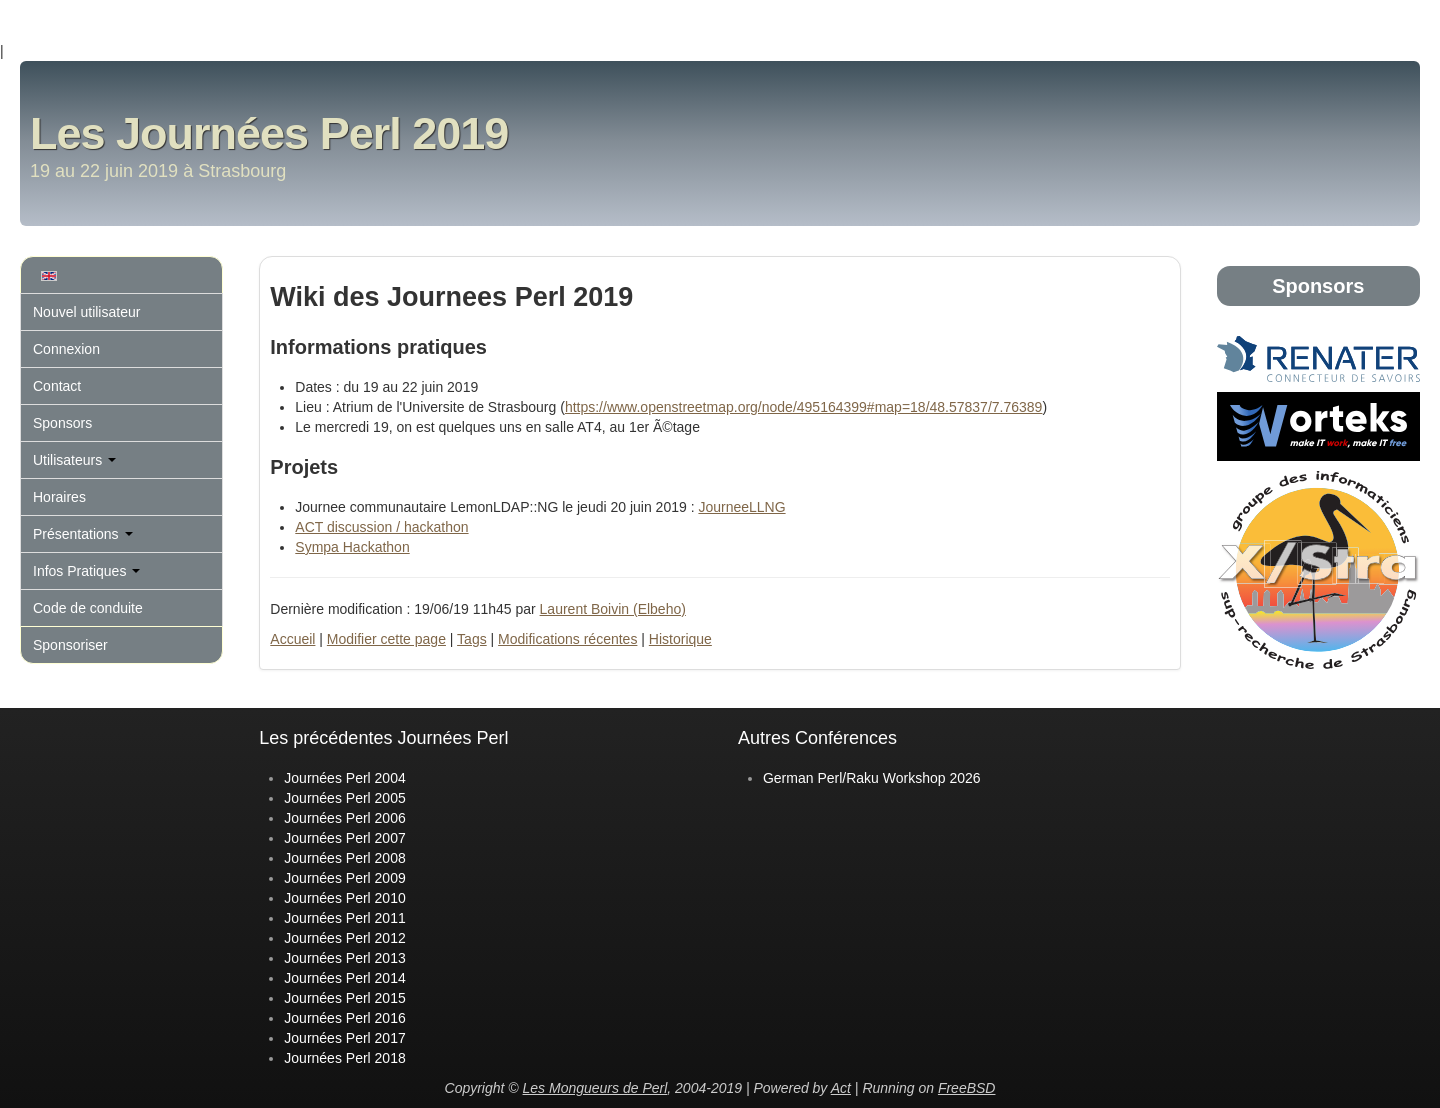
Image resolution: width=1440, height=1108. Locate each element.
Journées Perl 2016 (344, 1018)
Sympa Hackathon (352, 547)
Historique (680, 639)
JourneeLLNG (741, 507)
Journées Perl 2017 (344, 1038)
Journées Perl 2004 (344, 778)
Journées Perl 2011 (344, 918)
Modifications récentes (567, 639)
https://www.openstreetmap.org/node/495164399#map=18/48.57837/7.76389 (804, 407)
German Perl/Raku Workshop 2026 (872, 778)
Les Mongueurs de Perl (595, 1088)
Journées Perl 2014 (344, 978)
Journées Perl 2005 (344, 798)
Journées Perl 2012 (344, 938)
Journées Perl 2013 (344, 958)
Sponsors (62, 423)
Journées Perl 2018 (344, 1058)
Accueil (292, 639)
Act (841, 1088)
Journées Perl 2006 (344, 818)
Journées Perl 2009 (344, 878)
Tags (472, 639)
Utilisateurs (74, 460)
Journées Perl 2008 (344, 858)
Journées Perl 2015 (344, 998)
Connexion (66, 349)
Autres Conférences (817, 738)
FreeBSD (967, 1088)
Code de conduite (88, 608)
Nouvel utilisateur (86, 312)
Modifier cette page (386, 639)
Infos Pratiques (86, 571)
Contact (57, 386)
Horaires (59, 497)
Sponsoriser (70, 645)
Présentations (83, 534)
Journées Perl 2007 (344, 838)
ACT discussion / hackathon (381, 527)
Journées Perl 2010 (344, 898)
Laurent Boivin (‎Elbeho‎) (613, 609)
